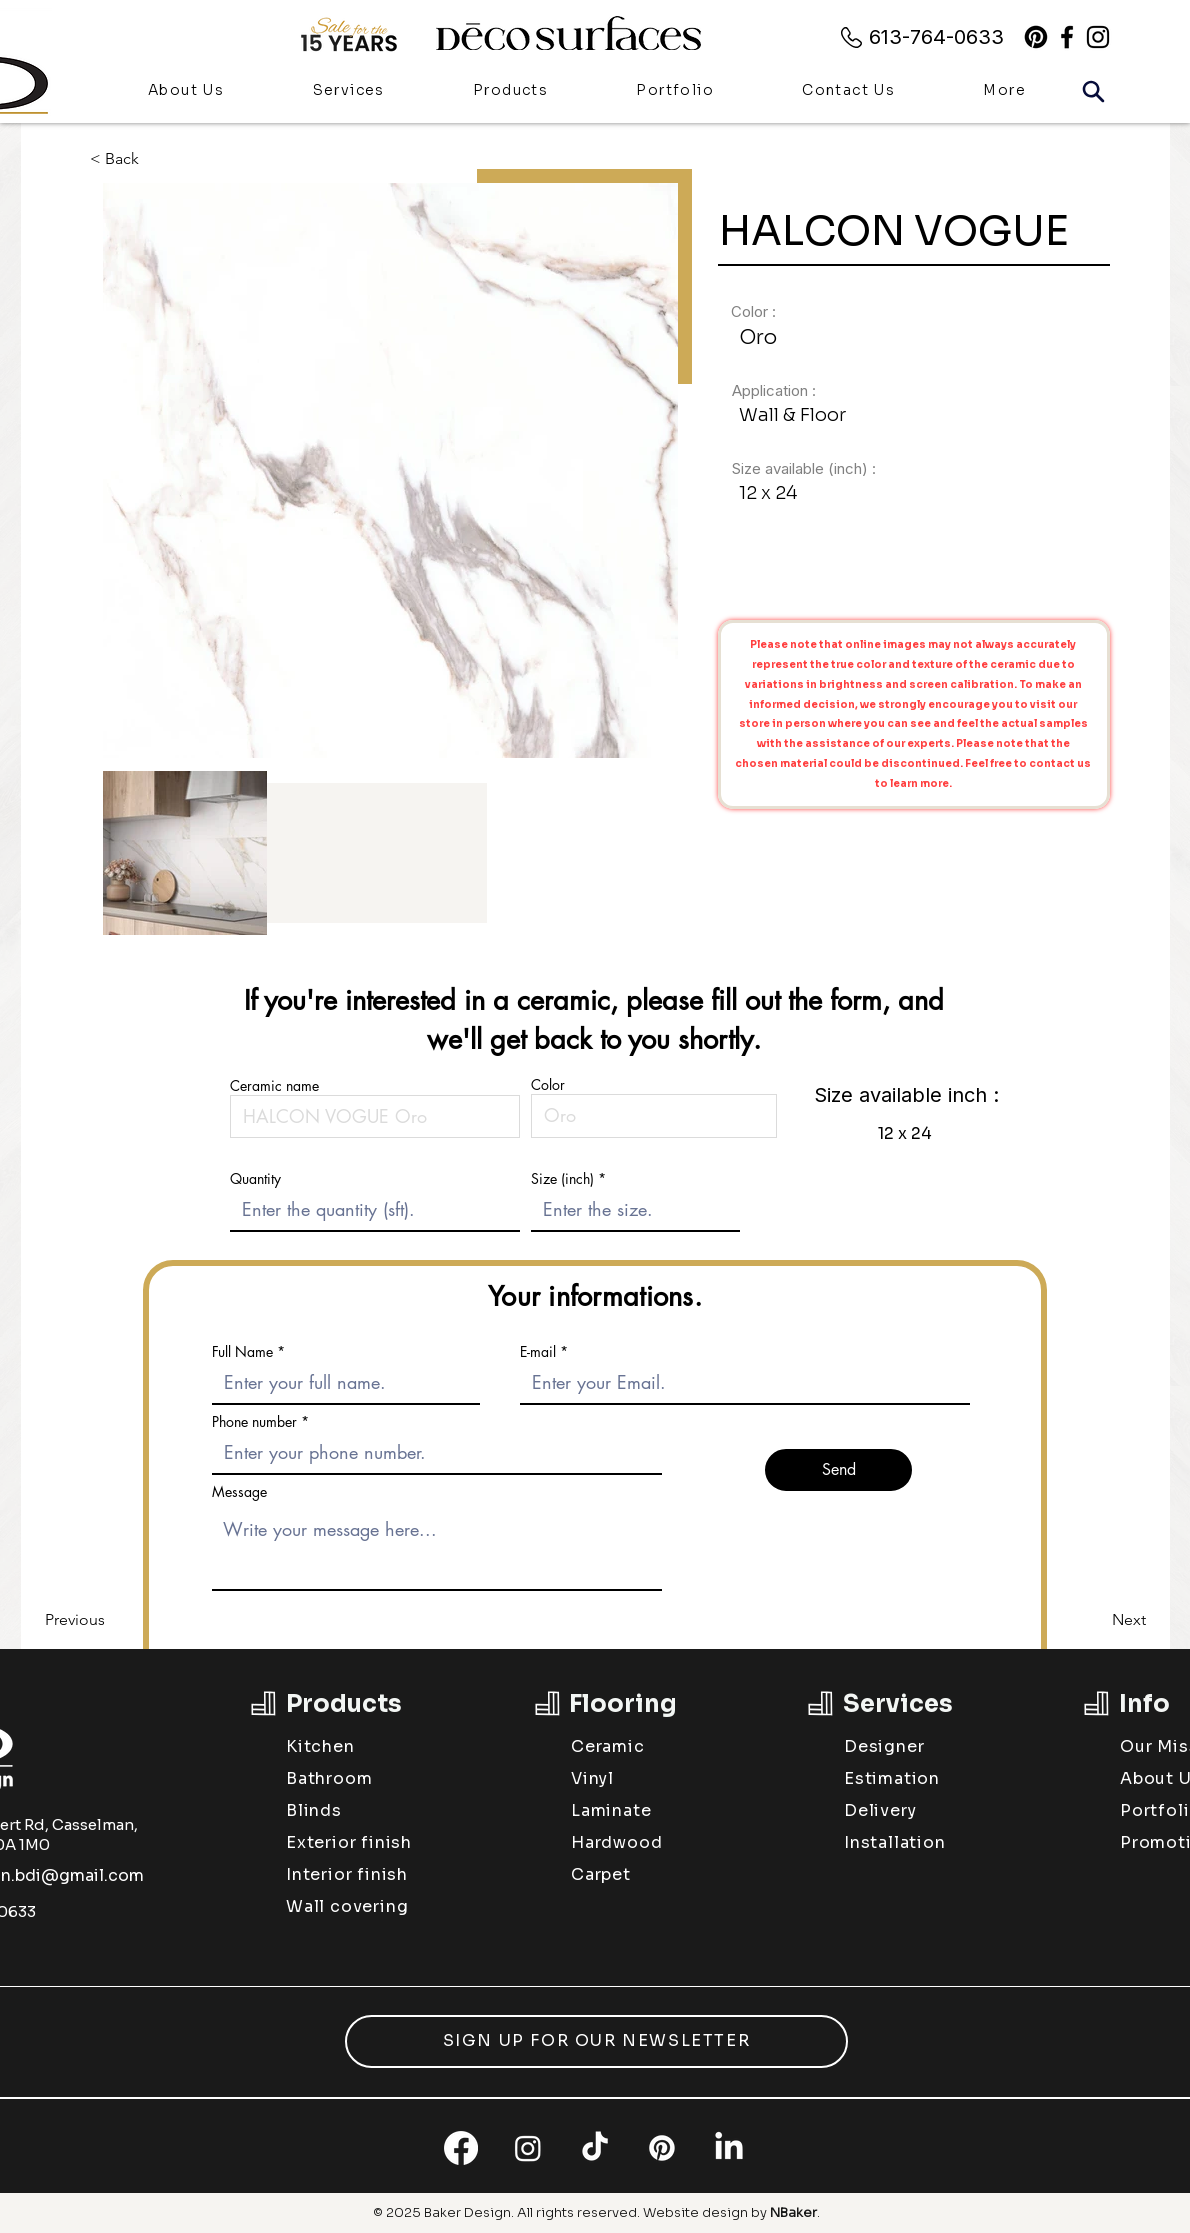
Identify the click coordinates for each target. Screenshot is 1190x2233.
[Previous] (111, 1620)
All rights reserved (577, 2212)
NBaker (793, 2212)
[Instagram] (528, 2148)
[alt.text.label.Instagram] (1098, 37)
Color (548, 1085)
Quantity (255, 1179)
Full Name (242, 1352)
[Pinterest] (1036, 37)
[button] (510, 92)
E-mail (538, 1352)
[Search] (1093, 91)
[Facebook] (461, 2148)
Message (239, 1492)
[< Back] (129, 158)
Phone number (254, 1422)
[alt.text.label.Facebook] (1067, 37)
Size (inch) (562, 1179)
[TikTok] (595, 2148)
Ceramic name (274, 1086)
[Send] (838, 1470)
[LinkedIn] (729, 2148)
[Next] (1096, 1620)
